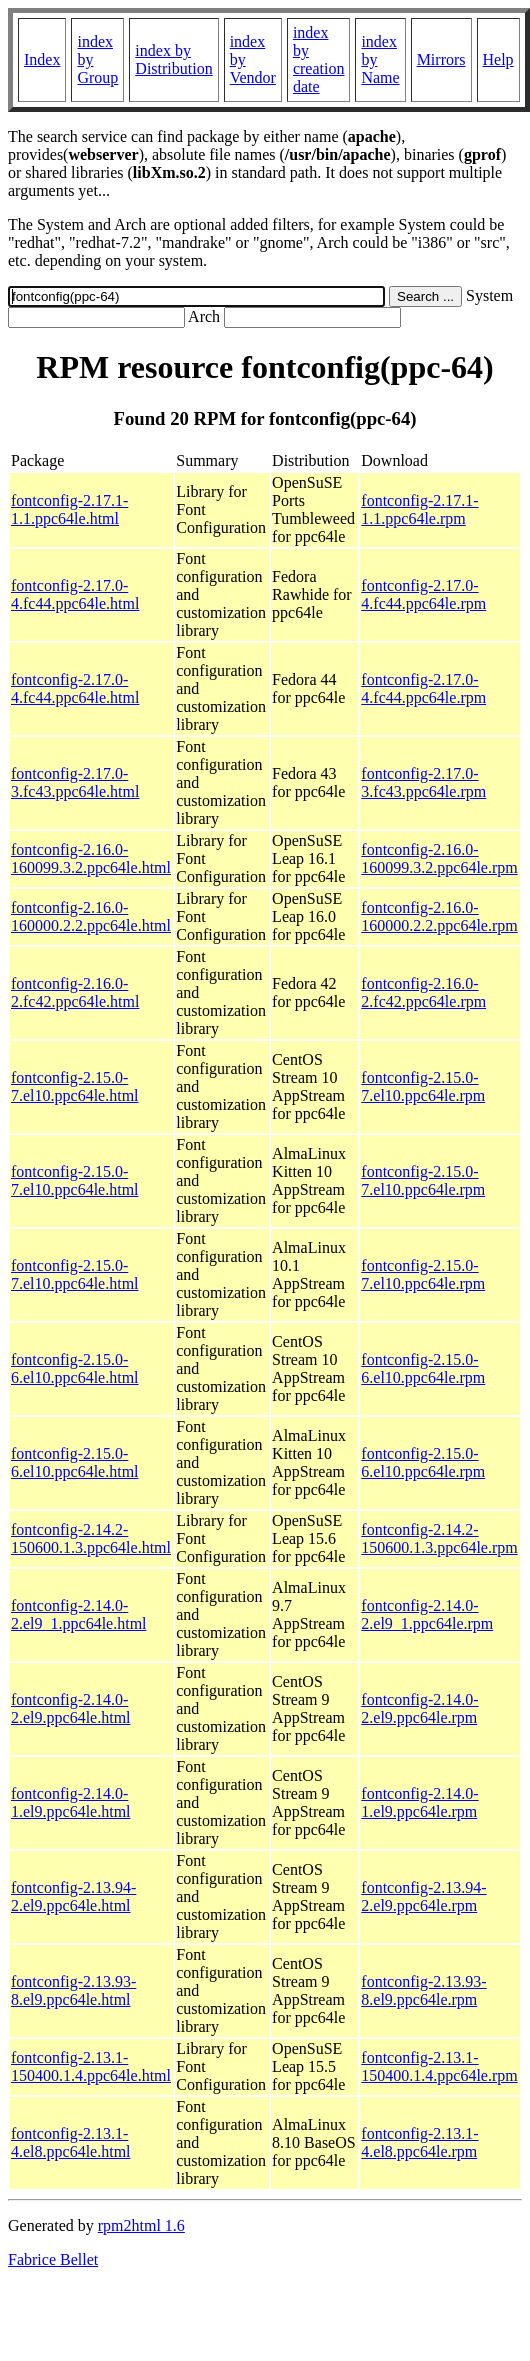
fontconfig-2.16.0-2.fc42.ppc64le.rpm (423, 992)
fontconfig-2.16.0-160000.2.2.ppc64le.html (91, 916)
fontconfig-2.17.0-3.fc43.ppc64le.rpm (423, 782)
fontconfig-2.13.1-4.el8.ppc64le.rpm (419, 2142)
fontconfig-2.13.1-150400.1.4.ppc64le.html (91, 2066)
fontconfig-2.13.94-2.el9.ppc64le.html (73, 1896)
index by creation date (319, 59)
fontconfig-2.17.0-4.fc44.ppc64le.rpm (423, 594)
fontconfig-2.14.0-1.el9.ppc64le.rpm (419, 1802)
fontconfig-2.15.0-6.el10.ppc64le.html (75, 1368)
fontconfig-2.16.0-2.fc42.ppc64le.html (75, 992)
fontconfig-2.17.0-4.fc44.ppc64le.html (75, 594)
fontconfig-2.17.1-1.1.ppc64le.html (69, 509)
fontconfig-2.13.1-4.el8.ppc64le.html (71, 2142)
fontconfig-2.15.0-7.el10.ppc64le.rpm (423, 1086)
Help (498, 59)
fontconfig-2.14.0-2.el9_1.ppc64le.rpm (427, 1614)
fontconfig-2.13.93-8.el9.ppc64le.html (73, 1990)
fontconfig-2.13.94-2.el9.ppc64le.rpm (423, 1896)
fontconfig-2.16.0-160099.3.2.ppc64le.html (91, 858)
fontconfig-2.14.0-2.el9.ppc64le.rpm (419, 1708)
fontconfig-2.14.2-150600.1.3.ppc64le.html (91, 1538)
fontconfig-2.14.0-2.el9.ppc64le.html (71, 1708)
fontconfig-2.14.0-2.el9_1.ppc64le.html (79, 1614)
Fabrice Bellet (53, 2259)
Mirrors (441, 59)
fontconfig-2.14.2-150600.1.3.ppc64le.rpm (439, 1538)
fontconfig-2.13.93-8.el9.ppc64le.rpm (423, 1990)
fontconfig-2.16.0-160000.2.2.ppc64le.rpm (439, 916)
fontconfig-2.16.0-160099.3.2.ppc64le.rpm (439, 858)
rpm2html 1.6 (141, 2225)
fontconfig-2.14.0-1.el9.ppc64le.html (71, 1802)
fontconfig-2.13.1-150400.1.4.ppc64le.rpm (439, 2066)
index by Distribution (173, 59)
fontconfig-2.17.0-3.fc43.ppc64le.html (75, 782)
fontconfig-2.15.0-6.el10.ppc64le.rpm (423, 1368)
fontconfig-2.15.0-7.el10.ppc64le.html (75, 1086)
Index (42, 59)
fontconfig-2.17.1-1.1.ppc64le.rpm (419, 509)
